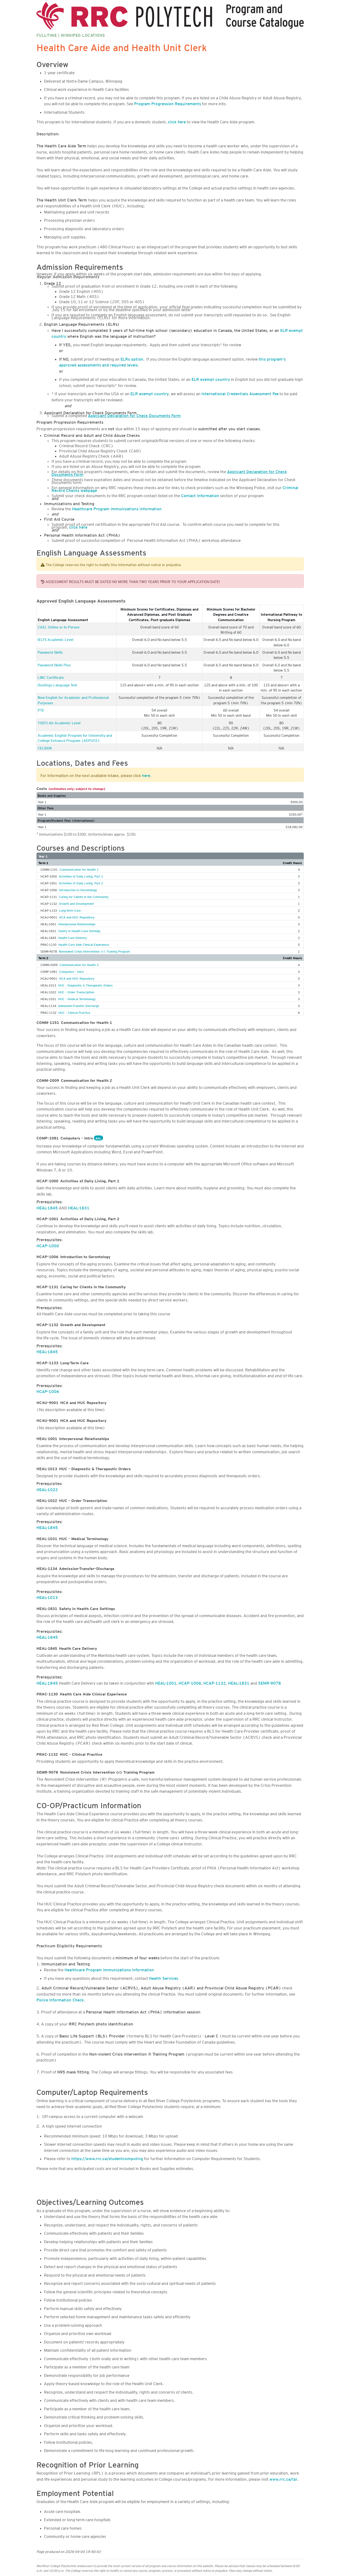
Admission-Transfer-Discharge (78, 1005)
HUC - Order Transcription (76, 991)
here (146, 774)
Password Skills (50, 651)
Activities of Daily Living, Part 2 (81, 882)
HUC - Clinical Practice (74, 1012)
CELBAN (45, 747)
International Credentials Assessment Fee (240, 392)
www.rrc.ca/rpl (283, 2478)
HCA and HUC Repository (76, 916)
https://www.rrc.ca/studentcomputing (107, 2157)
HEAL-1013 (47, 1596)
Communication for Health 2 (79, 964)
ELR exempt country (211, 378)
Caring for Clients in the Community (83, 896)
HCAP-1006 (47, 1390)
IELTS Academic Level (55, 639)
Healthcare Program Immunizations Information (109, 1969)
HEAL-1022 (47, 1488)
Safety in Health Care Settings (79, 930)
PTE (41, 709)
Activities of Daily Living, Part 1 (81, 875)
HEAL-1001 (165, 1682)
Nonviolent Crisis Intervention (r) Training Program (94, 951)
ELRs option (131, 358)
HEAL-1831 (78, 1207)
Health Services (163, 1977)
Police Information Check (60, 1999)
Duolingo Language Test (57, 684)
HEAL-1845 (47, 1207)
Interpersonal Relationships (76, 923)
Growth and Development (76, 903)
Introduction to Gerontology (78, 889)
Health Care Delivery (72, 937)
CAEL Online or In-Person (59, 626)
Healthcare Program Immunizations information (117, 508)
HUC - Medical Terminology (77, 998)
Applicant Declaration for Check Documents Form (134, 414)
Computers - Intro (71, 971)
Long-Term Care (70, 910)
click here (177, 121)
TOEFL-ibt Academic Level (59, 722)
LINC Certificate (51, 677)
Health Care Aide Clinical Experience (83, 944)
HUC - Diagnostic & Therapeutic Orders (85, 984)
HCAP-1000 (47, 1245)
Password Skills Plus (54, 664)
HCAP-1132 (214, 1682)
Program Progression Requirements (167, 102)
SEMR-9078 (269, 1682)
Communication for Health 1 (79, 869)
